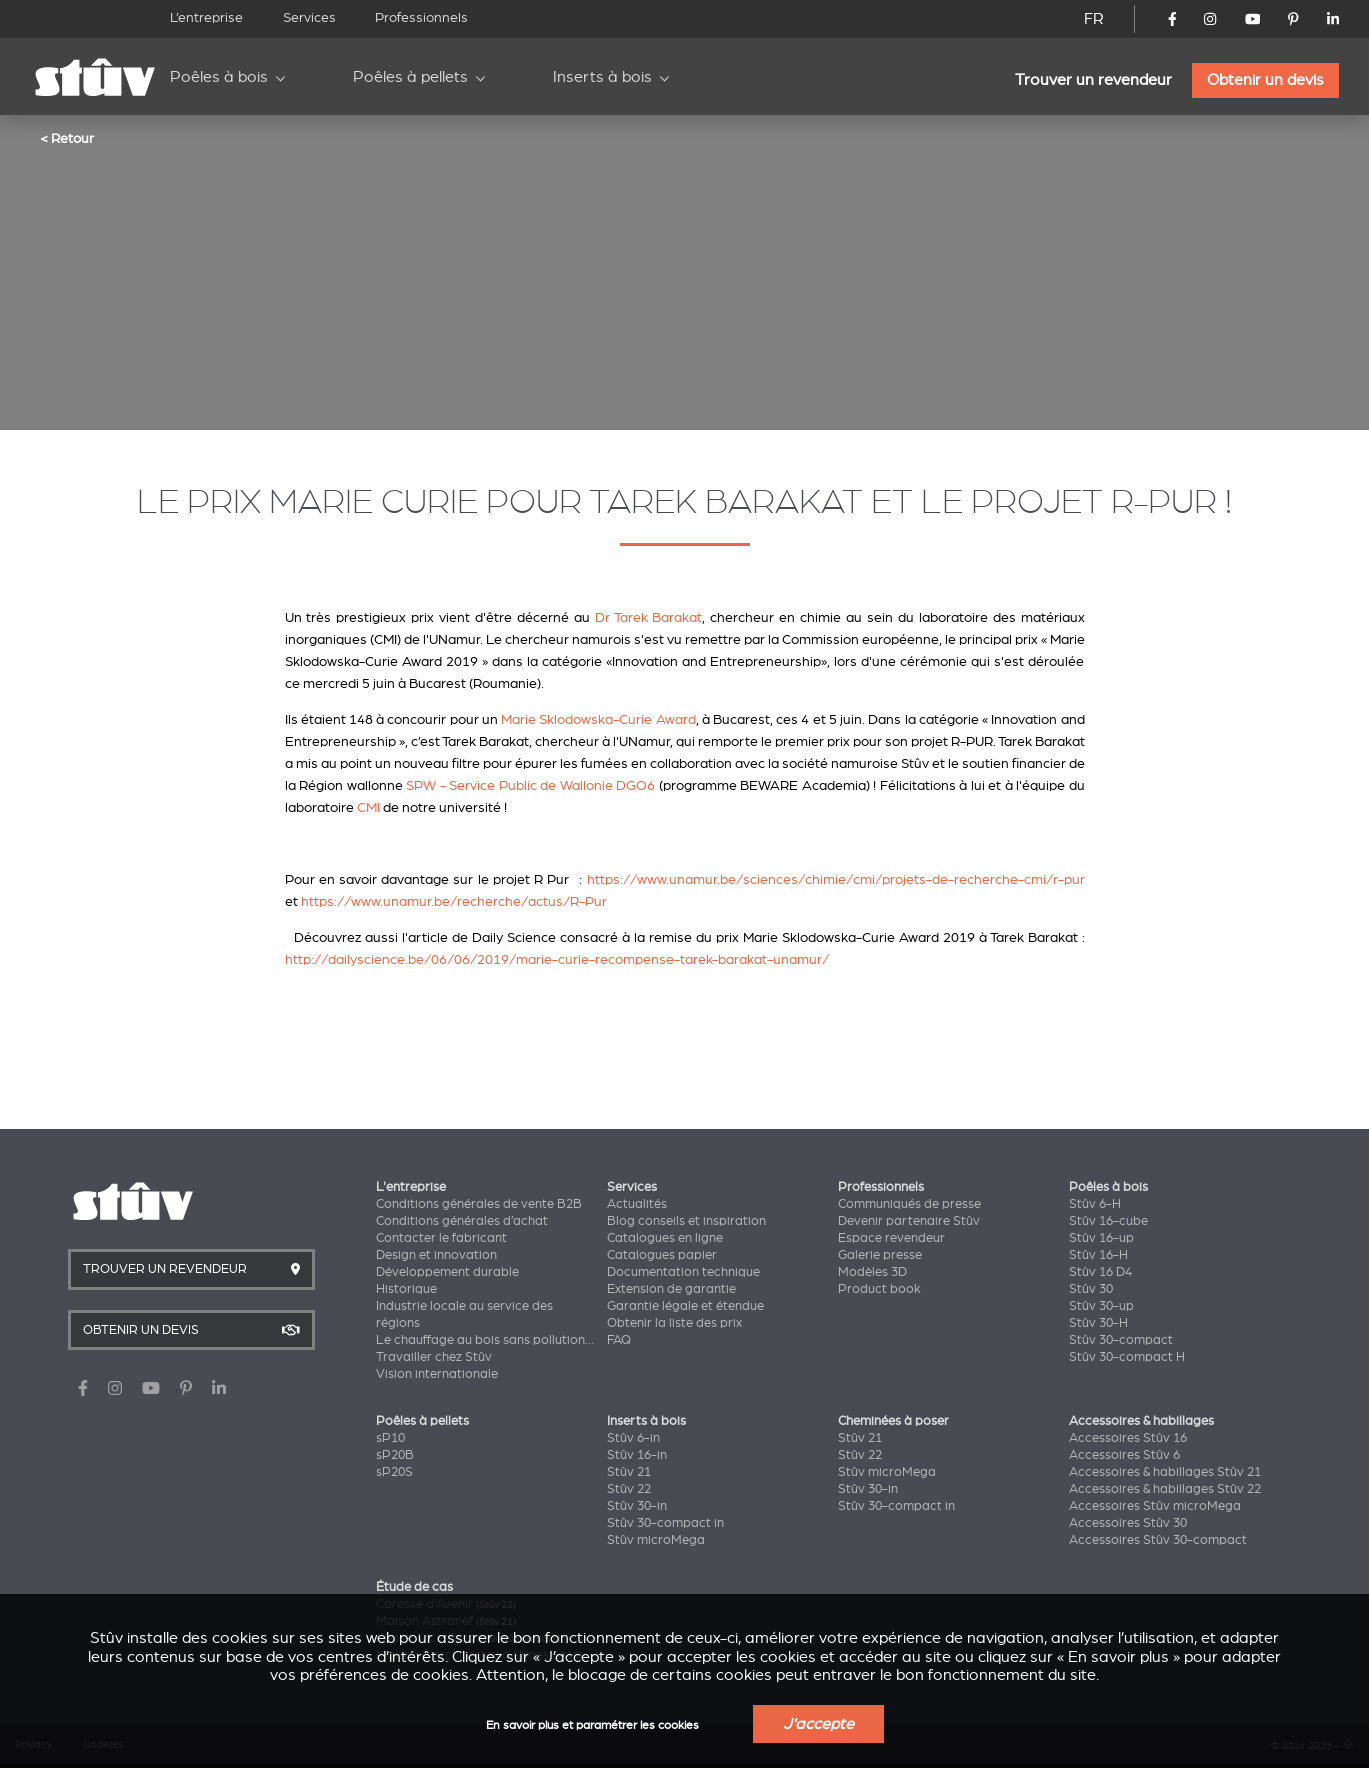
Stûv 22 (629, 1489)
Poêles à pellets (410, 77)
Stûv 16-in (637, 1455)
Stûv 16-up (1101, 1238)
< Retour (67, 138)
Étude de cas (414, 1587)
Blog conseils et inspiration (686, 1221)
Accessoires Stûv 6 (1124, 1455)
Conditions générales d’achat (462, 1221)
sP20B (395, 1455)
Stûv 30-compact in (665, 1523)
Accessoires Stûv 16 (1128, 1438)
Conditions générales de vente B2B (479, 1204)
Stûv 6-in (633, 1438)
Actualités (637, 1204)
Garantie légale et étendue (685, 1306)
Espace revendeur (891, 1238)
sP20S (394, 1472)
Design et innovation (436, 1255)
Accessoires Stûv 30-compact (1158, 1540)
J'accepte (818, 1724)
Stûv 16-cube (1108, 1221)
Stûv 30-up (1101, 1306)
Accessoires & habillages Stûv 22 (1165, 1489)
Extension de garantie (671, 1289)
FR (1094, 19)
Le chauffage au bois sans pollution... (485, 1340)
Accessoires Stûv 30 (1128, 1523)
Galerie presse (880, 1255)
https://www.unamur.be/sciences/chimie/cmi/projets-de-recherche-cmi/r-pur (836, 879)
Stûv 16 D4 (1100, 1272)
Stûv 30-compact (1121, 1340)
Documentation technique (683, 1272)
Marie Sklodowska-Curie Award (598, 719)
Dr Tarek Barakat (649, 617)
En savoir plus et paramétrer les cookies (592, 1725)
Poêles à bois (219, 77)
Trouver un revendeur (1093, 80)
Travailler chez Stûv (434, 1357)
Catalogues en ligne (665, 1238)
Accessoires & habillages (1141, 1421)
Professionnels (421, 17)
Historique (406, 1289)
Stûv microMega (656, 1540)
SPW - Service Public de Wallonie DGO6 (530, 785)
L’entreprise (206, 17)
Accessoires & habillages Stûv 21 (1165, 1472)
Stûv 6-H (1095, 1204)
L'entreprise (411, 1187)
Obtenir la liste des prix (674, 1323)
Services (309, 17)
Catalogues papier (662, 1255)
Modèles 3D (872, 1272)
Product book (879, 1289)
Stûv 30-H (1098, 1323)
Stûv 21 (629, 1472)
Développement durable (447, 1272)
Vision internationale (437, 1374)
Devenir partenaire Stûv (909, 1221)
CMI (368, 807)
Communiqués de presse (909, 1204)
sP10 (390, 1438)
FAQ (619, 1340)
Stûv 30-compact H (1127, 1357)
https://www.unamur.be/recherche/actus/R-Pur (454, 901)
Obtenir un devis (1265, 80)
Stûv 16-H (1098, 1255)
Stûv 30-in (637, 1506)
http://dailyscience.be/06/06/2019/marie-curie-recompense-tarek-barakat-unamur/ (557, 959)
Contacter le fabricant (441, 1238)
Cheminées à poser (893, 1421)
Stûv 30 (1091, 1289)
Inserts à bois (602, 77)
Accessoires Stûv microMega (1155, 1506)
